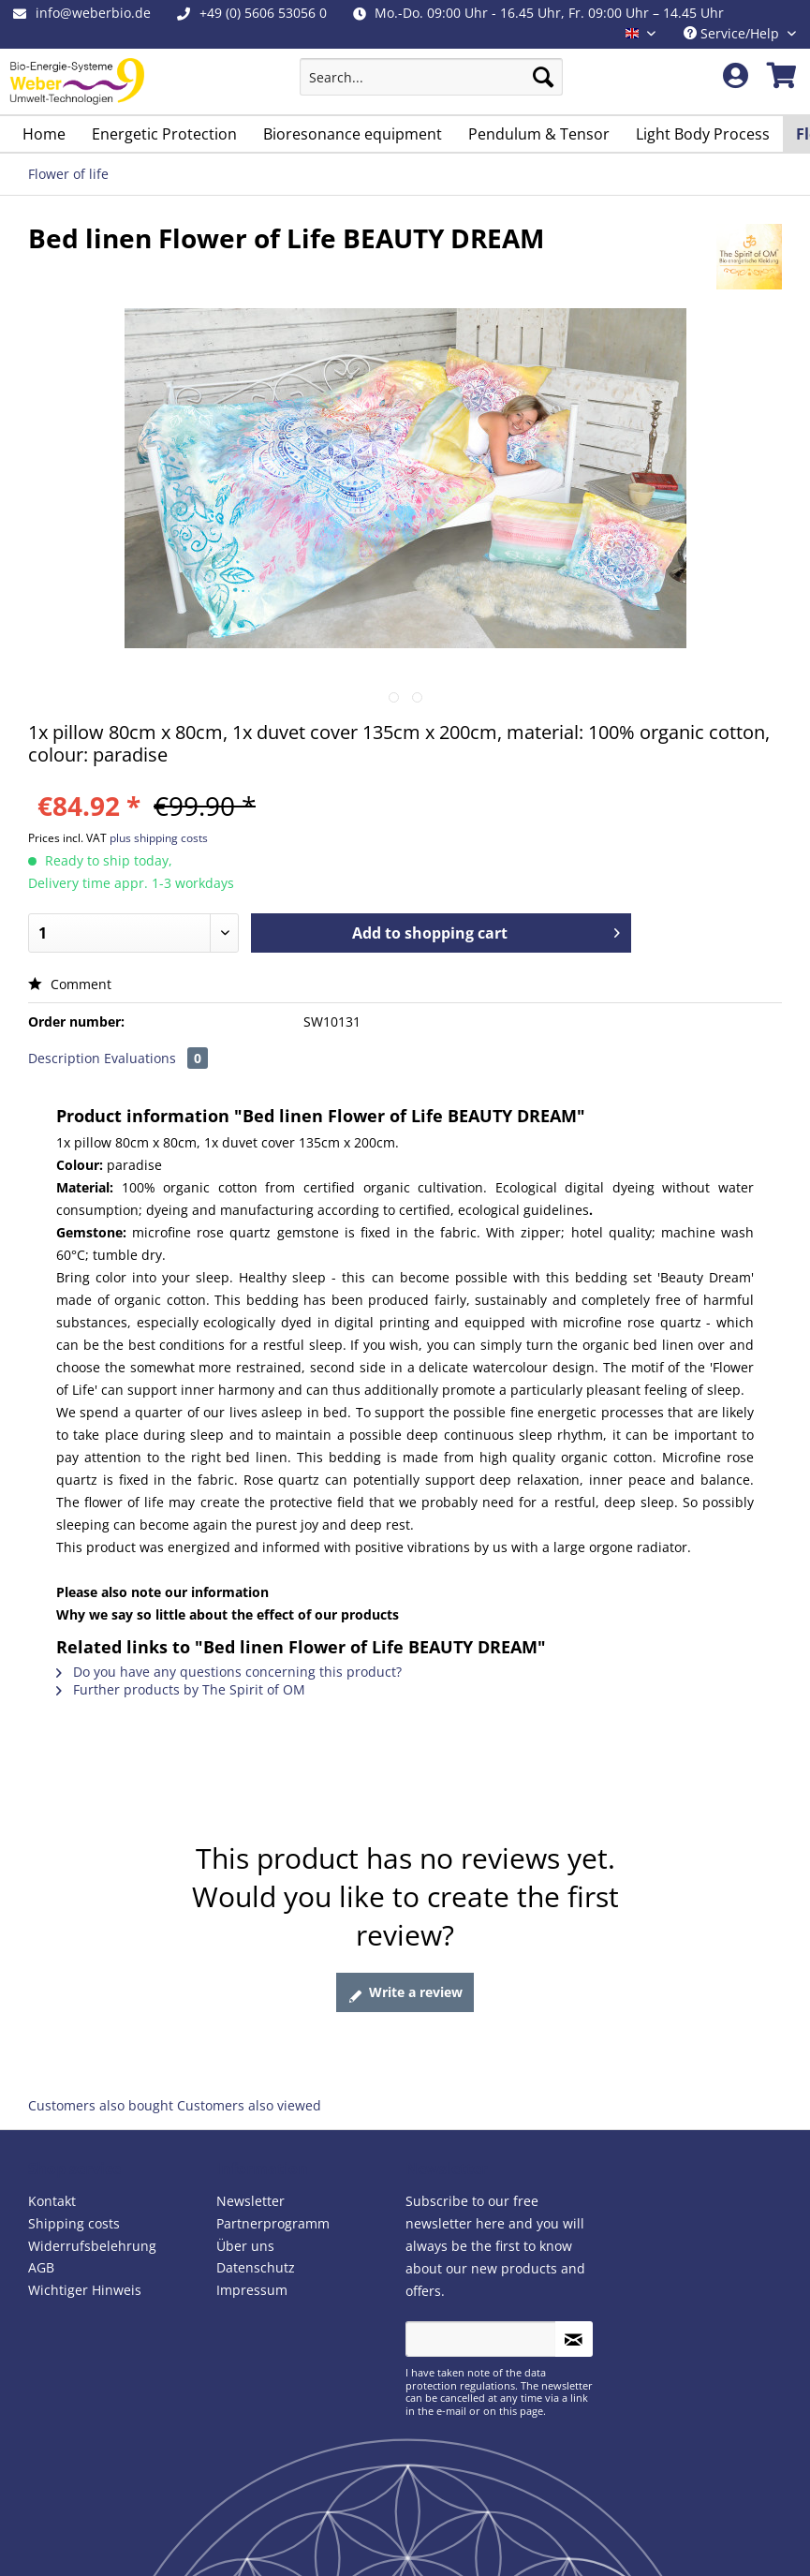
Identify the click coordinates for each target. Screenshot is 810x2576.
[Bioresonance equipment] (352, 134)
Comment (69, 984)
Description (64, 1058)
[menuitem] (431, 85)
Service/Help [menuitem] (733, 33)
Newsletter (250, 2201)
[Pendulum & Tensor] (539, 134)
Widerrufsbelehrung (92, 2246)
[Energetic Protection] (164, 134)
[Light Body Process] (703, 134)
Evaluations (156, 1058)
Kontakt (52, 2201)
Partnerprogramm (273, 2223)
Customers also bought (100, 2105)
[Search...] (431, 77)
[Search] (543, 77)
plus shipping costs (159, 838)
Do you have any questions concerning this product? (229, 1671)
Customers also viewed (249, 2105)
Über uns (245, 2246)
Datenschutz (255, 2267)
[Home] (44, 134)
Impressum (251, 2290)
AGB (41, 2267)
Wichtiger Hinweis (84, 2290)
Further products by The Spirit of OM (180, 1689)
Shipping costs (74, 2223)
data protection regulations (475, 2378)
